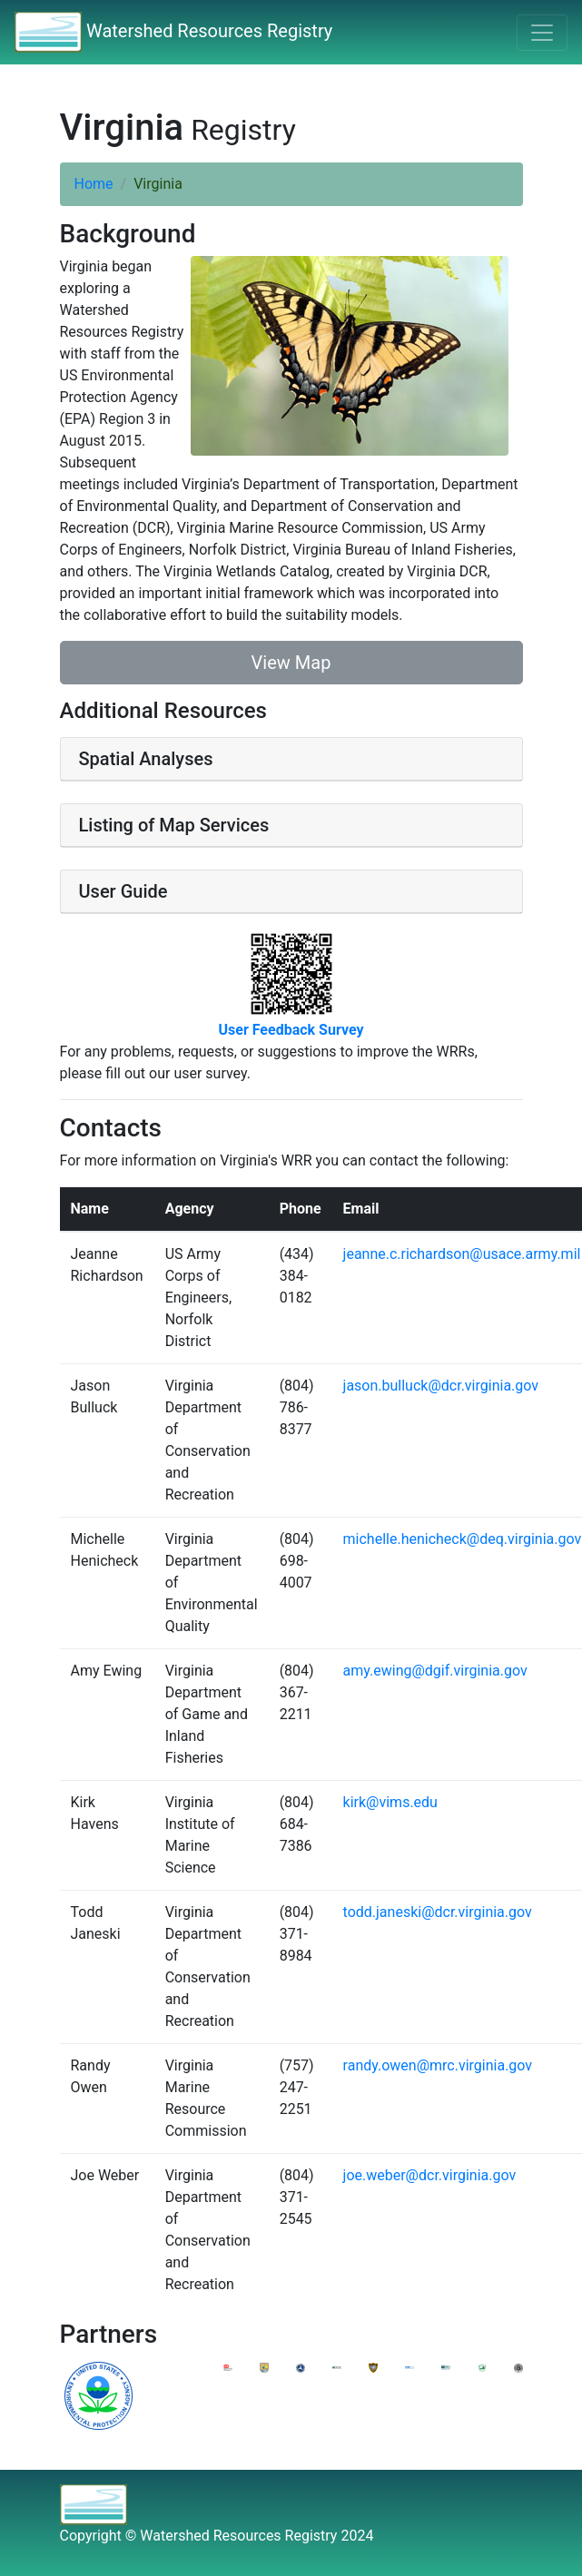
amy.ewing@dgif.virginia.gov (435, 1670)
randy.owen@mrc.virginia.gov (438, 2065)
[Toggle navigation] (542, 33)
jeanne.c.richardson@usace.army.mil (462, 1254)
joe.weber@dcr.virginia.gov (430, 2175)
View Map (291, 662)
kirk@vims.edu (390, 1802)
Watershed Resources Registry (173, 32)
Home (93, 183)
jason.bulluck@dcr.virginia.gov (440, 1385)
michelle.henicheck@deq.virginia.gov (462, 1539)
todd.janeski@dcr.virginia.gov (437, 1912)
